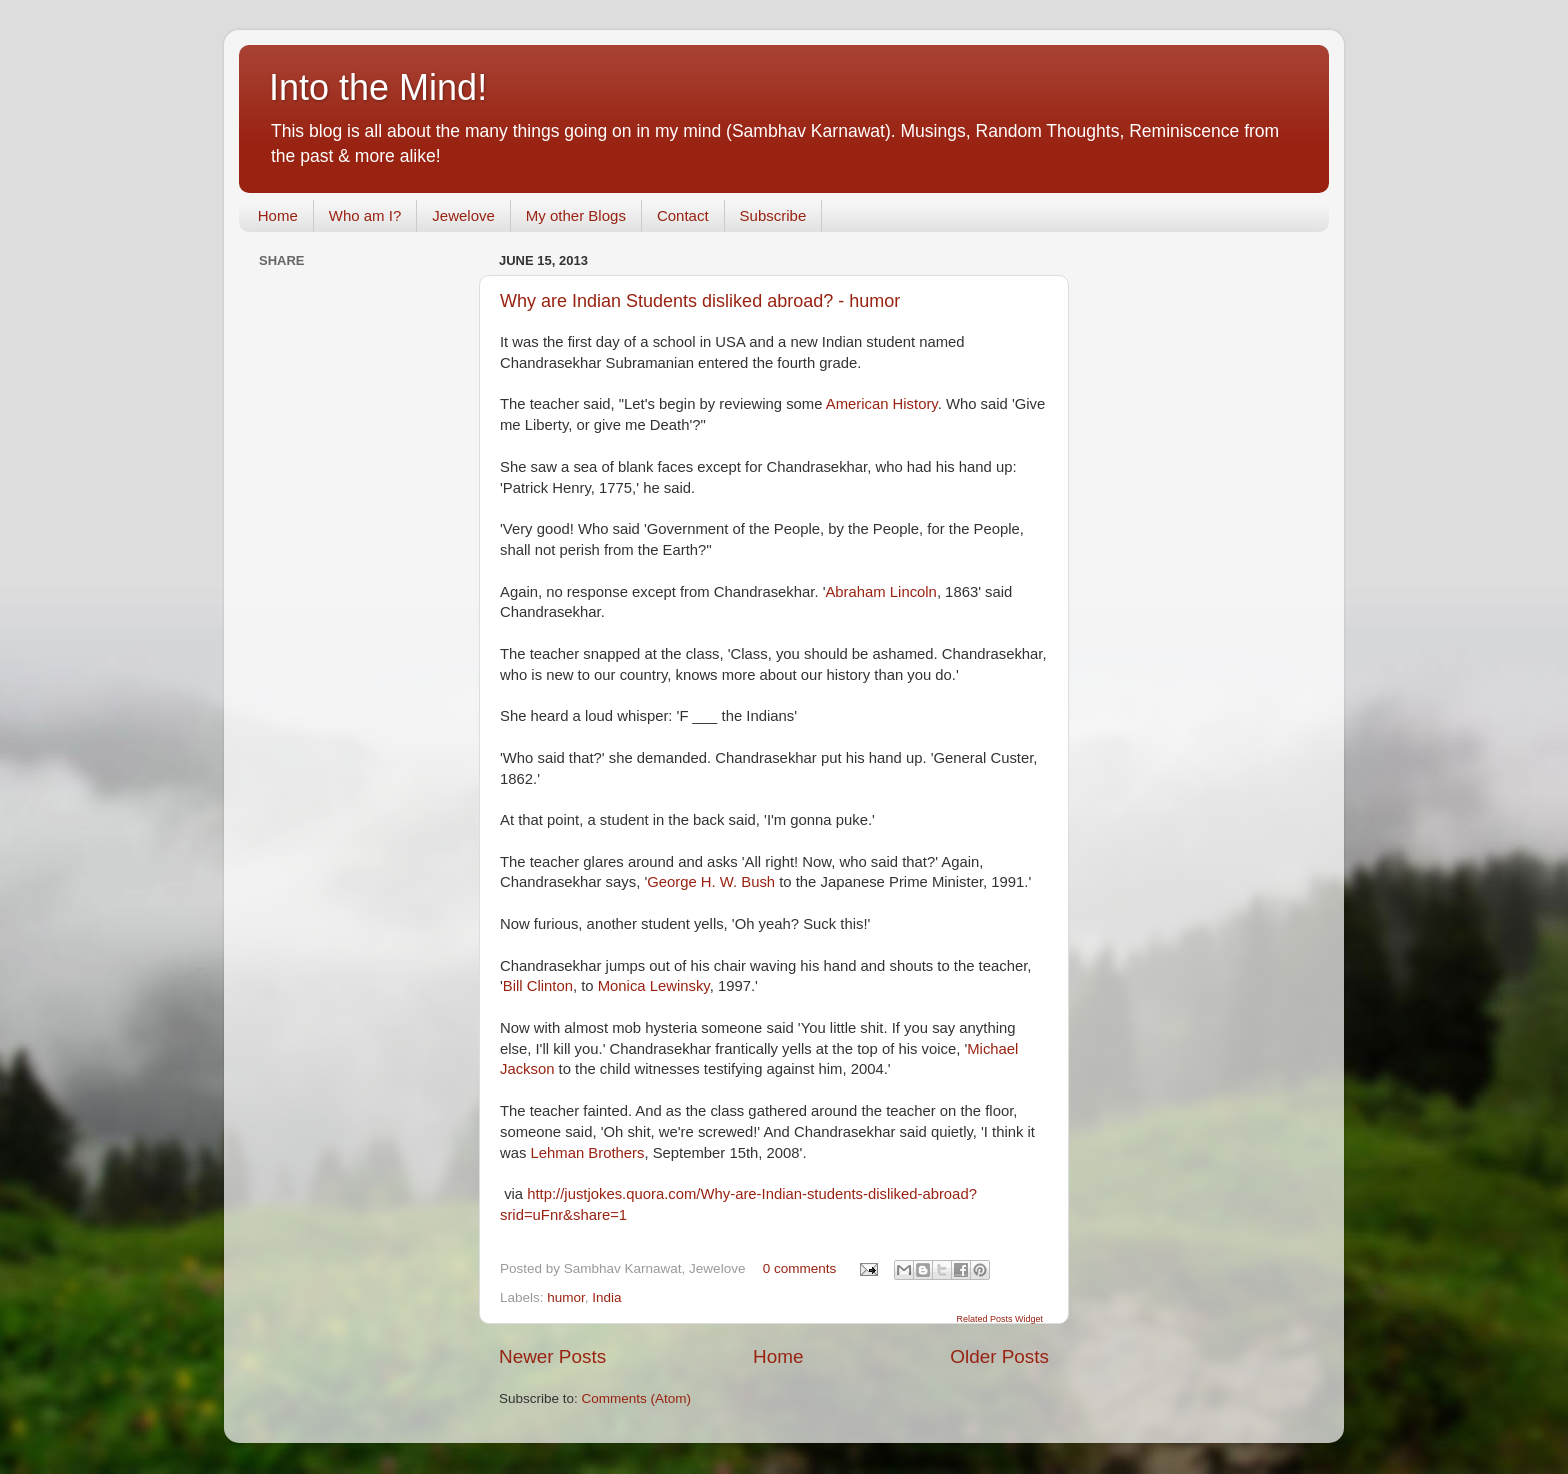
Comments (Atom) (637, 1398)
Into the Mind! (378, 87)
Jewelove (463, 215)
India (606, 1297)
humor (566, 1297)
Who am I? (365, 215)
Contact (683, 215)
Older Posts (999, 1356)
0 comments (800, 1268)
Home (278, 215)
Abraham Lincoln (880, 592)
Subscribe (773, 215)
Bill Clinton (538, 986)
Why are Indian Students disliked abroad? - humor (700, 301)
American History (882, 404)
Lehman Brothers (588, 1153)
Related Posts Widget (999, 1319)
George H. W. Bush (711, 882)
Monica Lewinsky (654, 986)
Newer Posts (552, 1356)
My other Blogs (576, 215)
